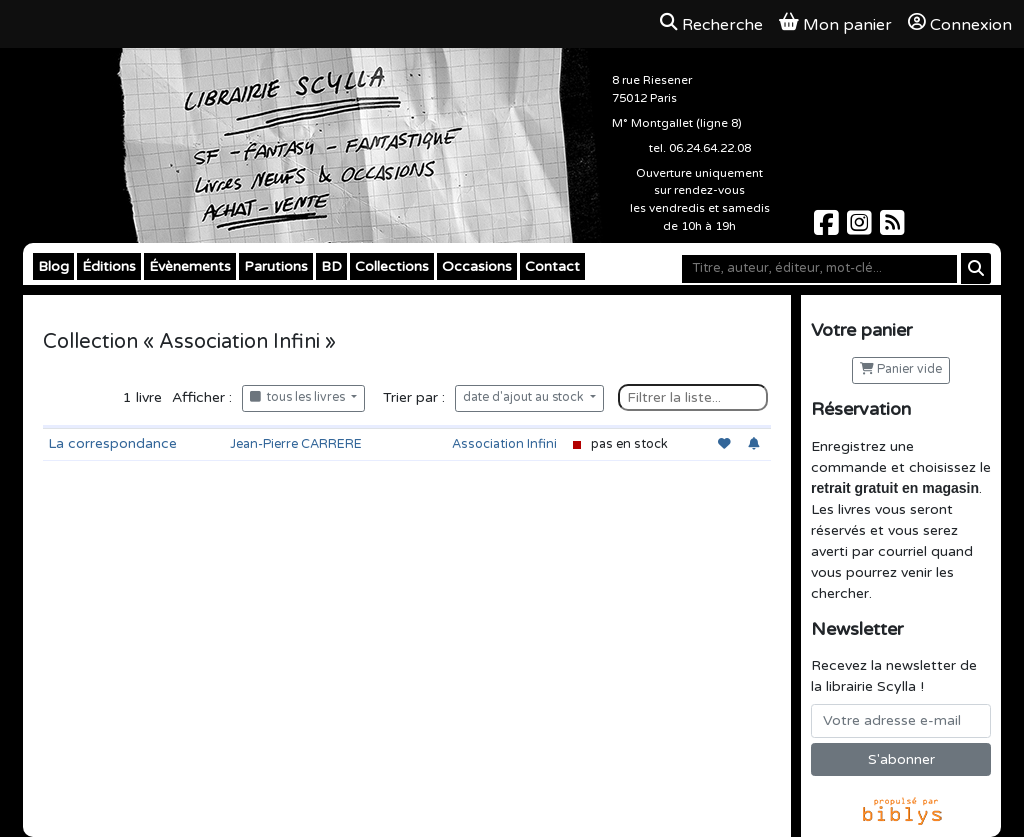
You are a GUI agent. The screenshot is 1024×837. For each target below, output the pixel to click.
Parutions (276, 266)
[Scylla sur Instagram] (861, 228)
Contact (552, 266)
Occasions (477, 266)
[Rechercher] (976, 268)
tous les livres (299, 397)
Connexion (960, 24)
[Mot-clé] (819, 269)
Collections (392, 266)
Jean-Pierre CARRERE (296, 444)
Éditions (109, 266)
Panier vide (901, 369)
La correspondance (112, 443)
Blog (53, 266)
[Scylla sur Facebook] (828, 228)
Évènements (190, 266)
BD (331, 266)
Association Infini (504, 444)
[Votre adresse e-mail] (901, 721)
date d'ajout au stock (525, 397)
